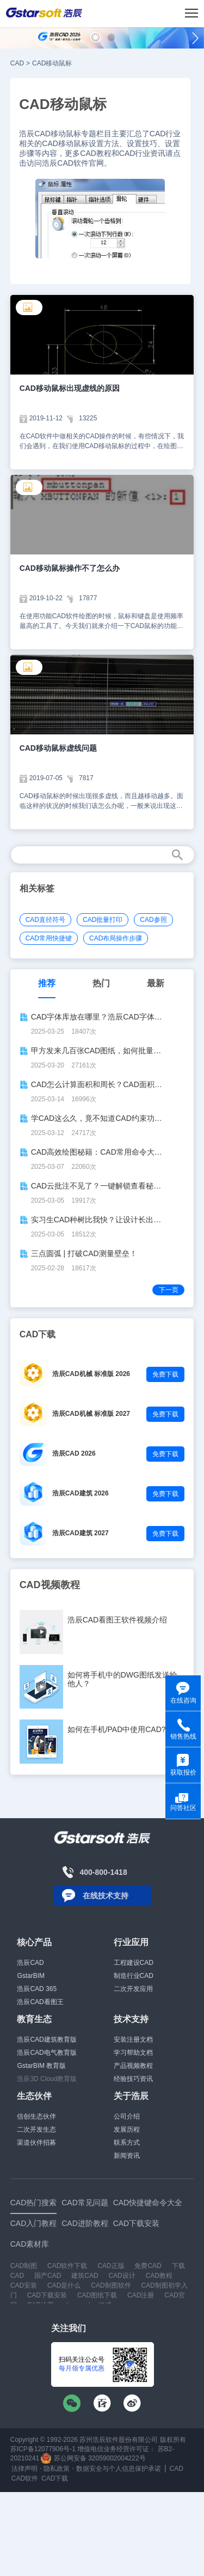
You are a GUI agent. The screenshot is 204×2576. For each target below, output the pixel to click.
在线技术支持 (105, 1895)
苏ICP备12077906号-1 (43, 2449)
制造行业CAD (133, 1976)
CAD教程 (159, 2275)
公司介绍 (127, 2116)
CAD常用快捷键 (49, 938)
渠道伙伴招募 (36, 2142)
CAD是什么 (64, 2285)
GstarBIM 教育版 (41, 2066)
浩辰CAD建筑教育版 (46, 2039)
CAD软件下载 (67, 2266)
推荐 (46, 983)
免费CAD (147, 2266)
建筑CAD (84, 2275)
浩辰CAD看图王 (40, 2002)
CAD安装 (23, 2285)
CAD (17, 63)
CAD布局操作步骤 (115, 938)
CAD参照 (153, 920)
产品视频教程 (133, 2066)
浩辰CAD (30, 1962)
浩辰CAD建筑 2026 (80, 1493)
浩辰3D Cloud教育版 (47, 2079)
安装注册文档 (133, 2039)
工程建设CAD (133, 1962)
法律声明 (24, 2468)
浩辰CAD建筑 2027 (80, 1533)
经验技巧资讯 (133, 2079)
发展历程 (127, 2129)
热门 (101, 983)
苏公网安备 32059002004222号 (93, 2458)
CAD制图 (23, 2266)
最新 (155, 983)
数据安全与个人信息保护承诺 (118, 2468)
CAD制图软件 (111, 2285)
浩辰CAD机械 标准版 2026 (91, 1374)
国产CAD (47, 2275)
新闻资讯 (127, 2155)
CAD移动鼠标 (52, 63)
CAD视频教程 (50, 1584)
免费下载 (165, 1374)
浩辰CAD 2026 (74, 1453)
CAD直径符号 (45, 920)
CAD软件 (24, 2478)
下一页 (168, 1290)
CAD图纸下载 (97, 2295)
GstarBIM (31, 1976)
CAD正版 (110, 2266)
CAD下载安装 (47, 2295)
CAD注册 (140, 2295)
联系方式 (127, 2142)
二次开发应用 (133, 1989)
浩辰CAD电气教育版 (46, 2052)
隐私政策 (57, 2468)
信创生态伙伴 (36, 2116)
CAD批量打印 (102, 920)
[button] (95, 37)
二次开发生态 (36, 2129)
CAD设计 (121, 2275)
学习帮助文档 (133, 2052)
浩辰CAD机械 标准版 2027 (91, 1413)
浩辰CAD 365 (37, 1989)
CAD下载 (54, 2478)
